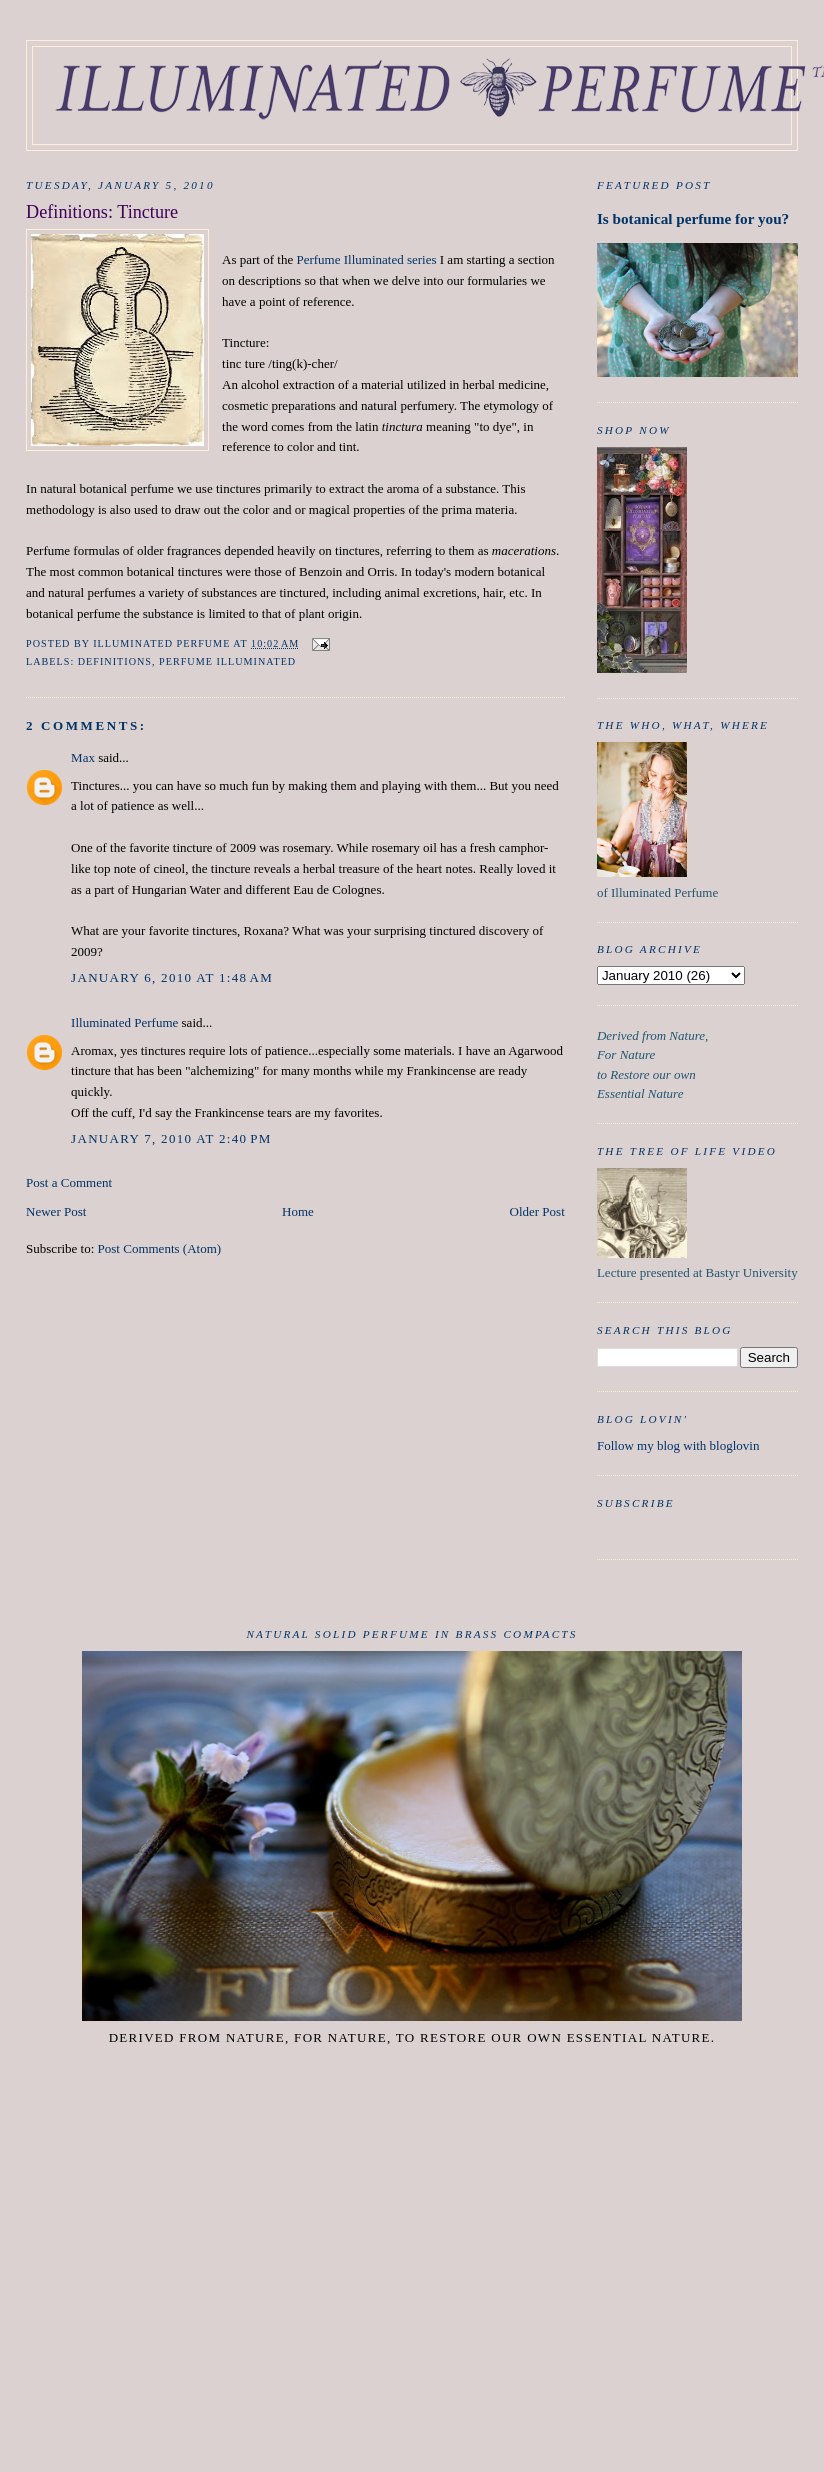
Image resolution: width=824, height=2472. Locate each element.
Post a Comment (69, 1182)
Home (298, 1211)
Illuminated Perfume (124, 1022)
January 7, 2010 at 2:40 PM (171, 1138)
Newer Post (56, 1211)
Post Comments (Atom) (160, 1248)
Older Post (537, 1211)
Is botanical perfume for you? (693, 218)
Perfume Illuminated (227, 661)
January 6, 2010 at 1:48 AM (172, 977)
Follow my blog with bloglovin (678, 1445)
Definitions (115, 661)
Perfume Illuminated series (366, 259)
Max (83, 757)
